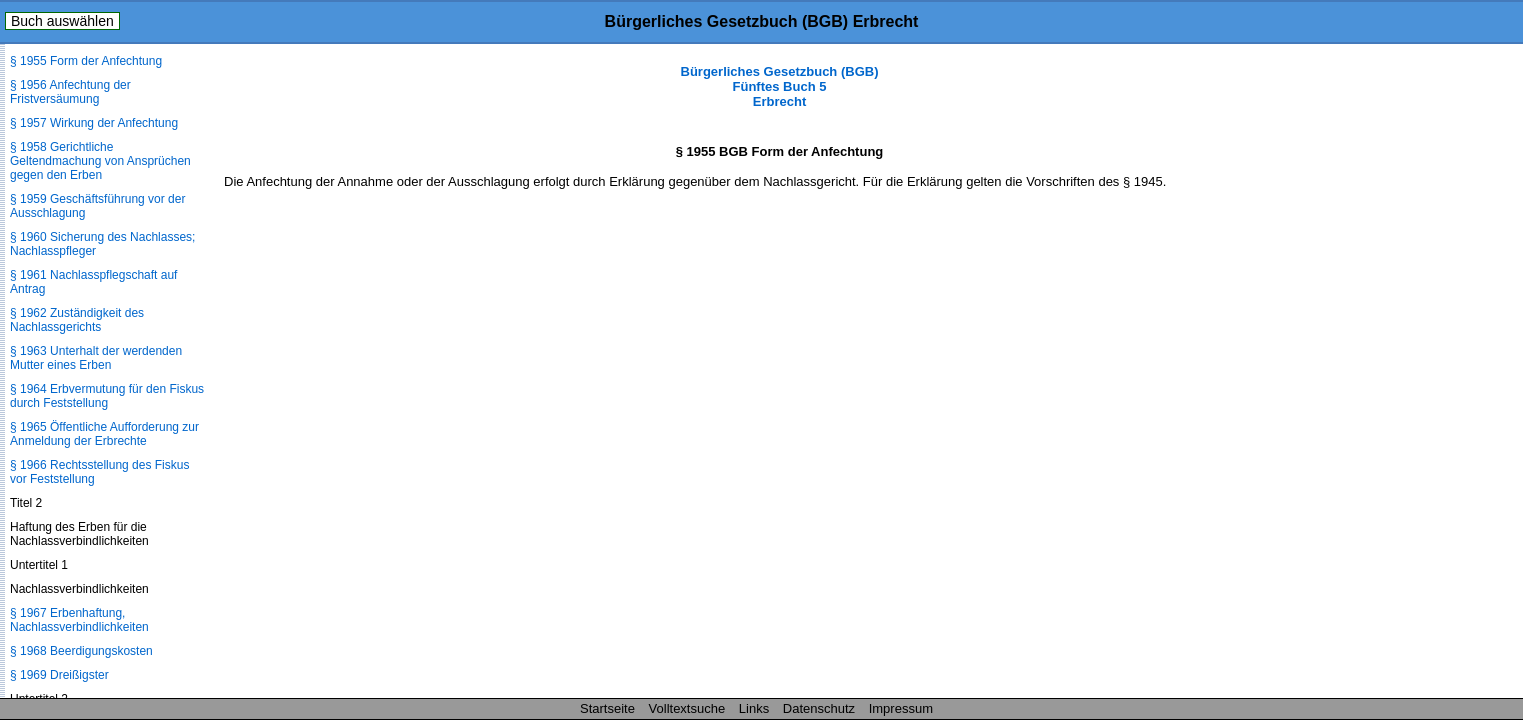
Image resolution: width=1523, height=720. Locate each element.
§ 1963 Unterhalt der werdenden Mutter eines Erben (96, 358)
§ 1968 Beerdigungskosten (81, 651)
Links (754, 708)
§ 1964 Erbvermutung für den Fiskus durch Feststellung (107, 396)
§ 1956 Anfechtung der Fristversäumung (70, 92)
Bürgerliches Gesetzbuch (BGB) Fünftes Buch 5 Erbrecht (780, 86)
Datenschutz (819, 708)
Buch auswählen (62, 21)
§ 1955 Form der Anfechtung (86, 61)
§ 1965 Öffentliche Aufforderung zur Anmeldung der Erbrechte (104, 434)
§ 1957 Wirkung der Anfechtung (94, 123)
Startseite (607, 708)
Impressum (901, 708)
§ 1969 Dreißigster (59, 675)
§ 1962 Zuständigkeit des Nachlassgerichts (77, 320)
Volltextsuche (687, 708)
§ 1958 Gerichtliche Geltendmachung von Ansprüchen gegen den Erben (100, 161)
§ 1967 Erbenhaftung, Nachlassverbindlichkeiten (79, 620)
